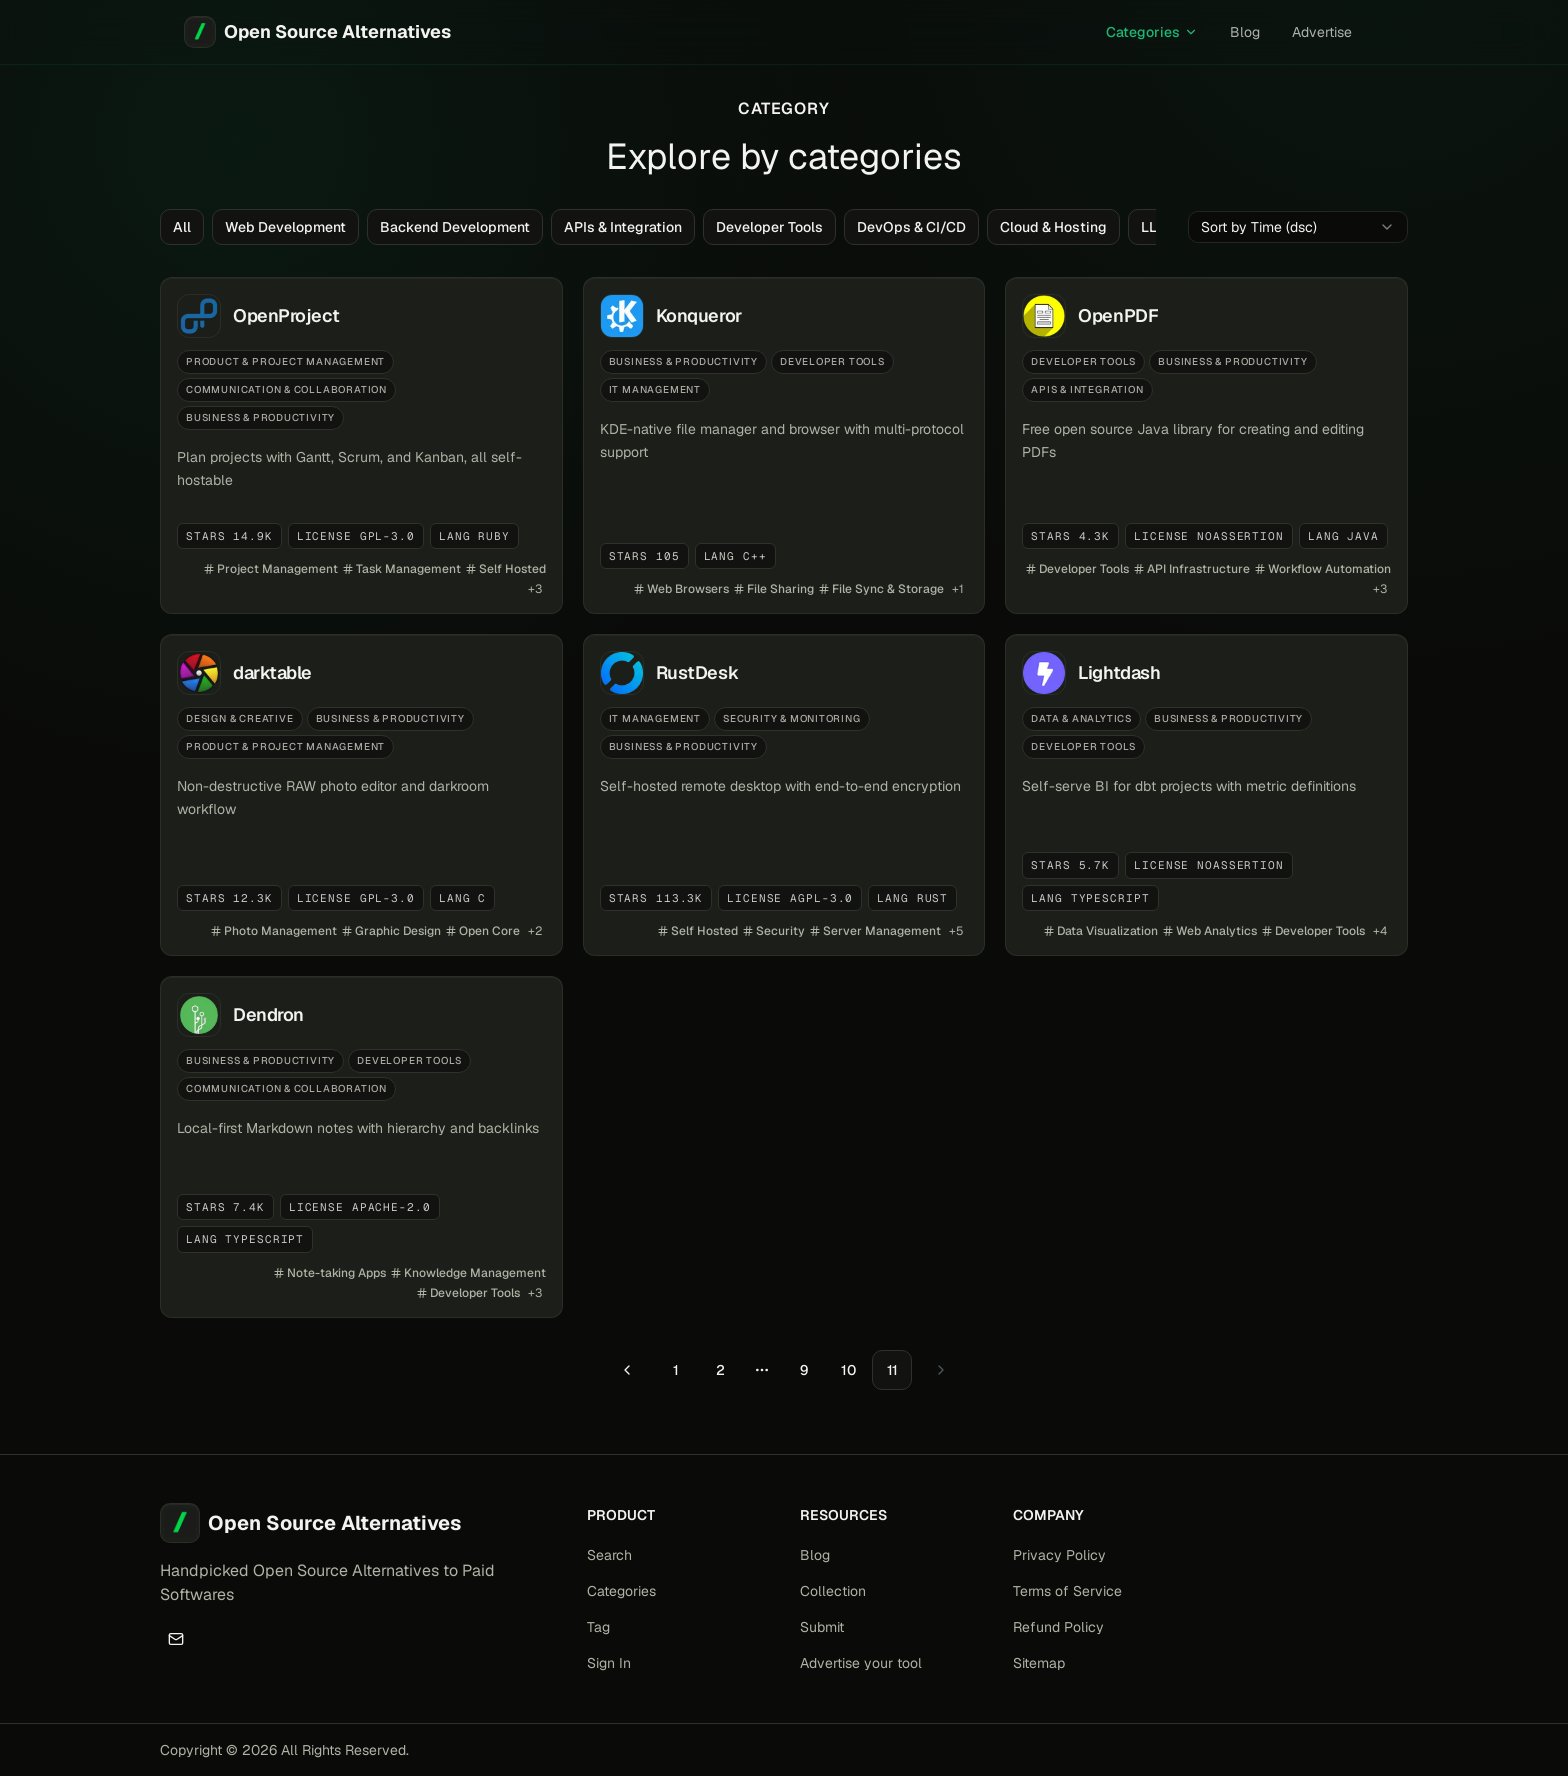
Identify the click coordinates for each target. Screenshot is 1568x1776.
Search (609, 1555)
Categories (1152, 32)
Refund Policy (1058, 1627)
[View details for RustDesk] (784, 795)
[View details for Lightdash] (1206, 795)
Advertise (1322, 32)
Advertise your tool (861, 1663)
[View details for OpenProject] (361, 445)
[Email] (176, 1639)
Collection (833, 1591)
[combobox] (1298, 227)
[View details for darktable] (361, 795)
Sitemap (1039, 1663)
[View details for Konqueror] (784, 445)
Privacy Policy (1059, 1555)
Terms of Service (1067, 1591)
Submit (822, 1627)
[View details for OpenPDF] (1206, 445)
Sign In (609, 1663)
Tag (598, 1627)
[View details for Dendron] (361, 1147)
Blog (1245, 32)
